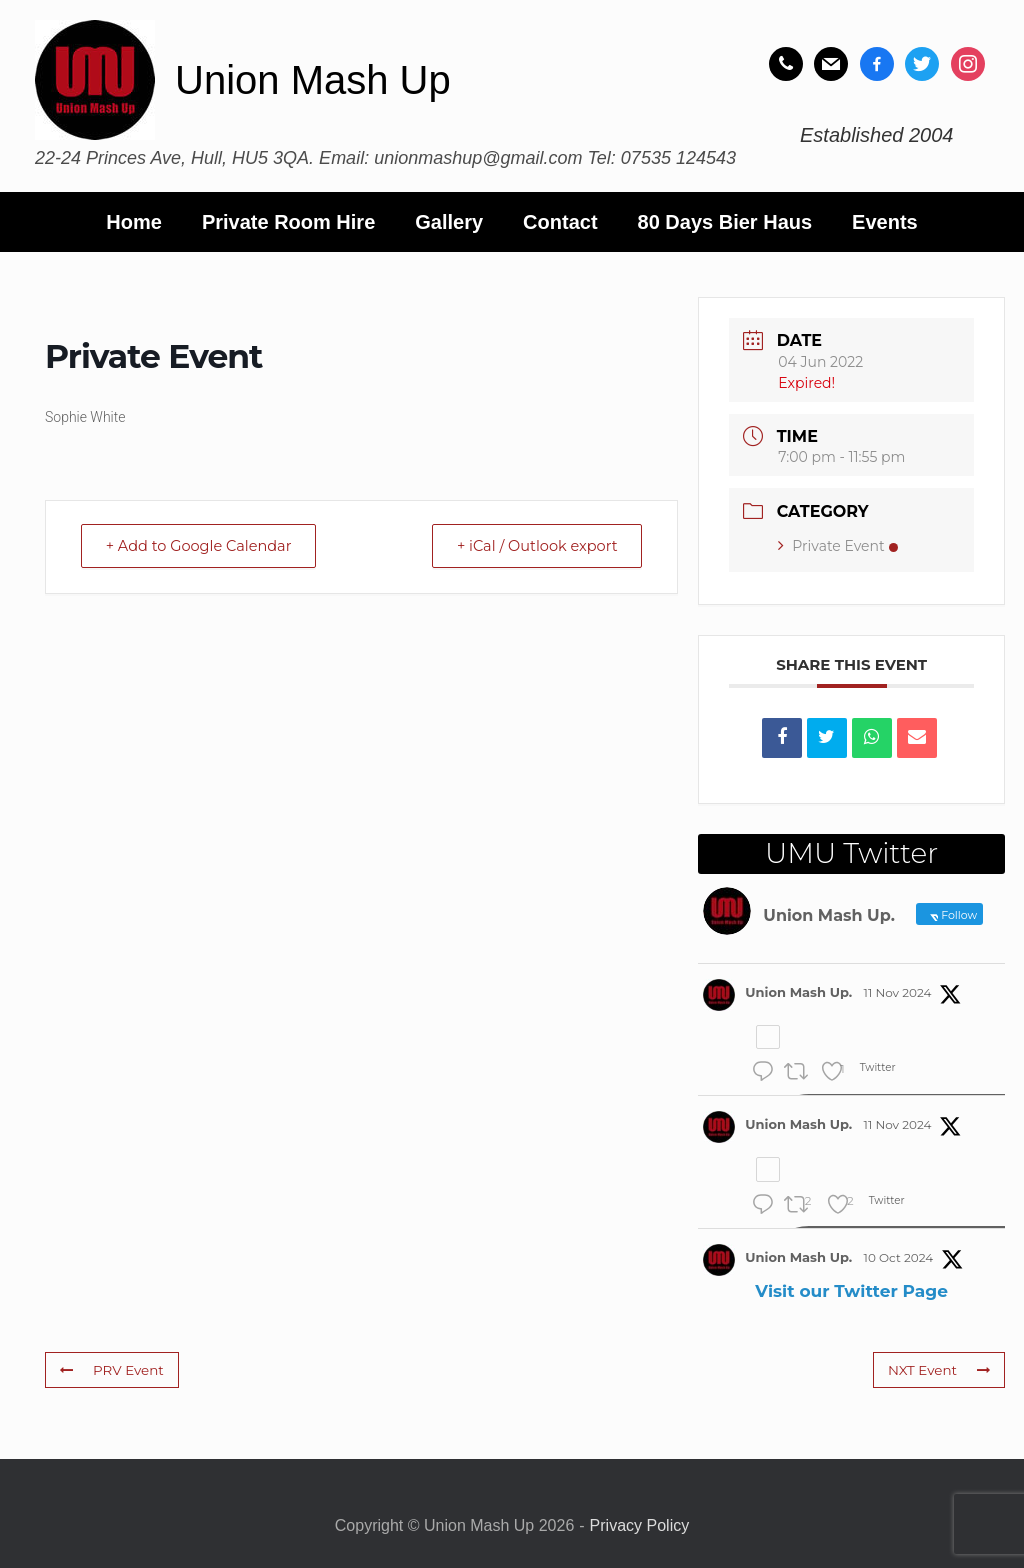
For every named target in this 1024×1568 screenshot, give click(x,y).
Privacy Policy (640, 1525)
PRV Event (110, 1369)
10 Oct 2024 (899, 1257)
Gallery (449, 222)
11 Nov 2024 (898, 992)
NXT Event (940, 1369)
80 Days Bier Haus (725, 222)
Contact (560, 222)
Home (134, 222)
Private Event (837, 546)
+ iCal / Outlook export (530, 546)
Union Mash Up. (798, 992)
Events (885, 222)
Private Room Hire (288, 222)
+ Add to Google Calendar (206, 546)
